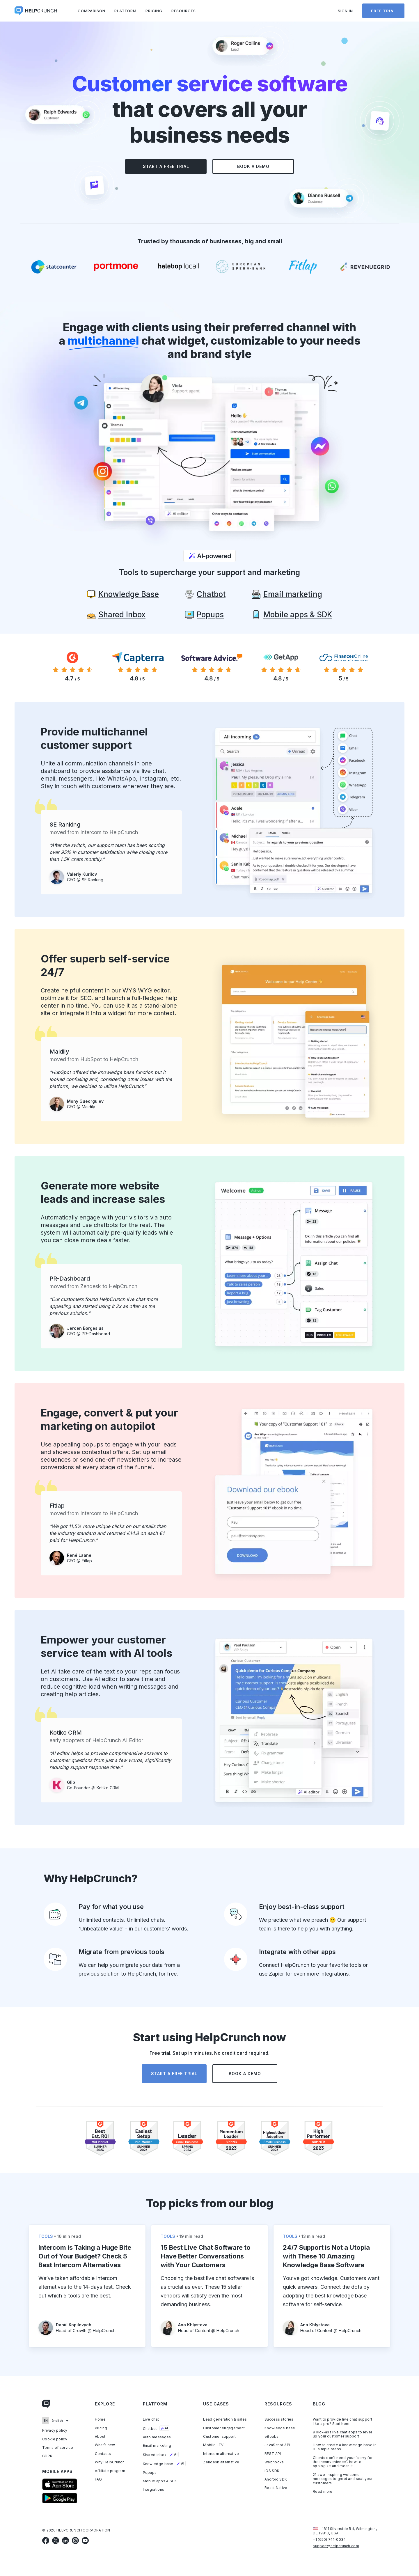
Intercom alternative (221, 2454)
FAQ (98, 2479)
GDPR (47, 2456)
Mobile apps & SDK (160, 2481)
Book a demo (253, 166)
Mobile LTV (213, 2445)
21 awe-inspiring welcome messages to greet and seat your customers (342, 2479)
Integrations (153, 2490)
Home (100, 2419)
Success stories (279, 2419)
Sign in (345, 10)
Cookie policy (54, 2439)
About (100, 2437)
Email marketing (157, 2446)
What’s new (105, 2445)
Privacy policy (54, 2430)
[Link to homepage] (46, 2405)
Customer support (219, 2437)
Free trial (383, 10)
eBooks (271, 2437)
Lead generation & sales (225, 2419)
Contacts (103, 2454)
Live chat (151, 2419)
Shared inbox (161, 2454)
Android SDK (275, 2479)
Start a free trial (166, 166)
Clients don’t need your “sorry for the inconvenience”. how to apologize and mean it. (342, 2462)
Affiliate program (110, 2471)
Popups (150, 2473)
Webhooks (274, 2462)
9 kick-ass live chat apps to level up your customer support (342, 2434)
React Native (275, 2488)
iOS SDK (271, 2471)
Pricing (153, 11)
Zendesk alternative (221, 2462)
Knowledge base (164, 2463)
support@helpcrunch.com (336, 2546)
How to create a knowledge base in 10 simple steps (345, 2447)
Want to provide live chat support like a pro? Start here (342, 2421)
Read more (323, 2492)
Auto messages (157, 2437)
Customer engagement (224, 2428)
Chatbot (156, 2428)
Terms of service (57, 2448)
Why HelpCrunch (110, 2462)
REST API (272, 2454)
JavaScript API (277, 2445)
